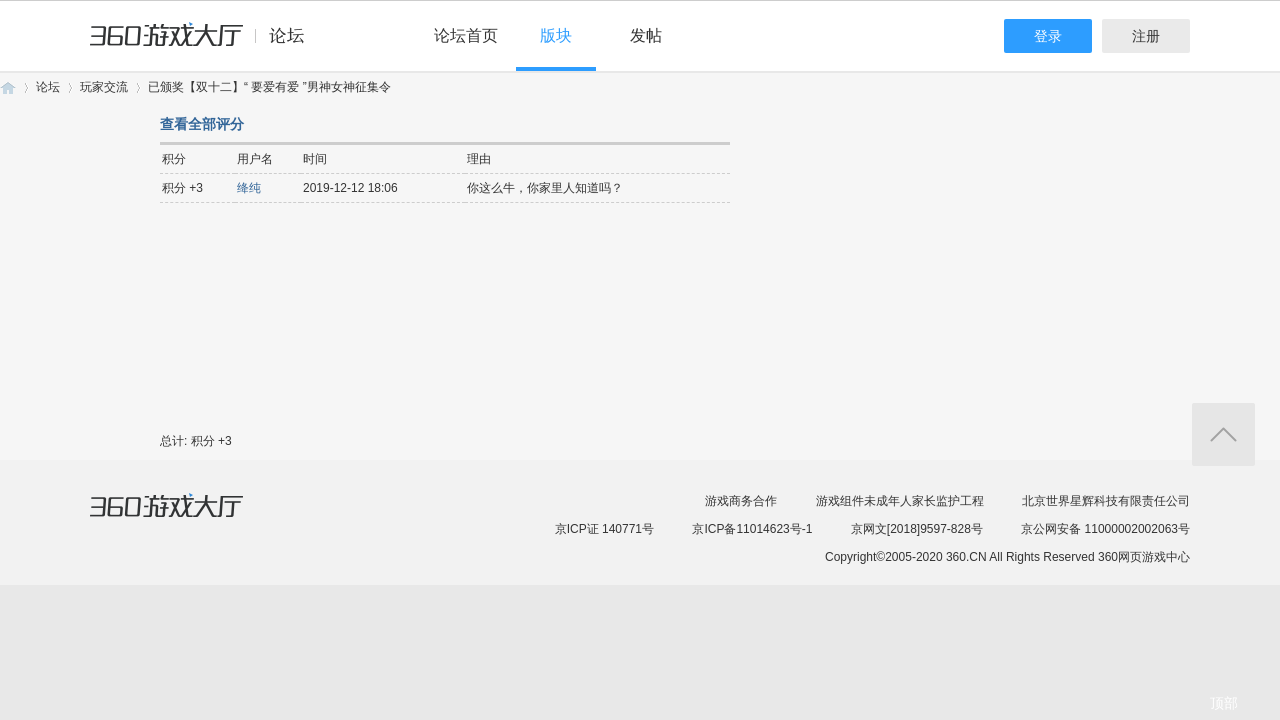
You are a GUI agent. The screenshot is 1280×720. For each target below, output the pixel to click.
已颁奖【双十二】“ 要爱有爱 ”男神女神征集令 (269, 87)
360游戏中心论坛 (205, 44)
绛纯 (249, 188)
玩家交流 (104, 87)
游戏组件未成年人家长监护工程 (900, 501)
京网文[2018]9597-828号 (917, 529)
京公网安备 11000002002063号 (1105, 529)
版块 (556, 35)
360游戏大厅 (187, 518)
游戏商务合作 (741, 501)
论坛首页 (466, 35)
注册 (1146, 36)
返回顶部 (1223, 434)
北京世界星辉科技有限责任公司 (1106, 501)
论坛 (48, 87)
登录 (1048, 36)
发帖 (646, 35)
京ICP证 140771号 (604, 529)
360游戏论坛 (8, 87)
